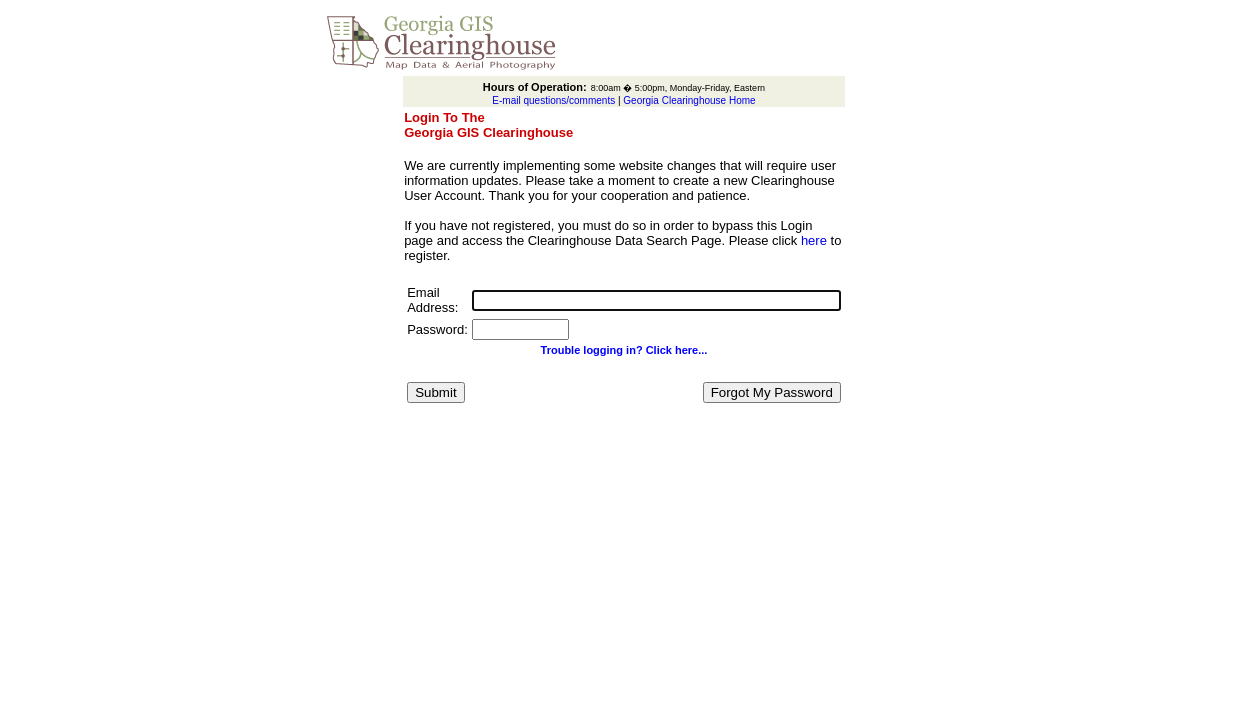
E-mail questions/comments (553, 100)
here (814, 240)
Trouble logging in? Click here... (624, 350)
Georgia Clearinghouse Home (689, 100)
